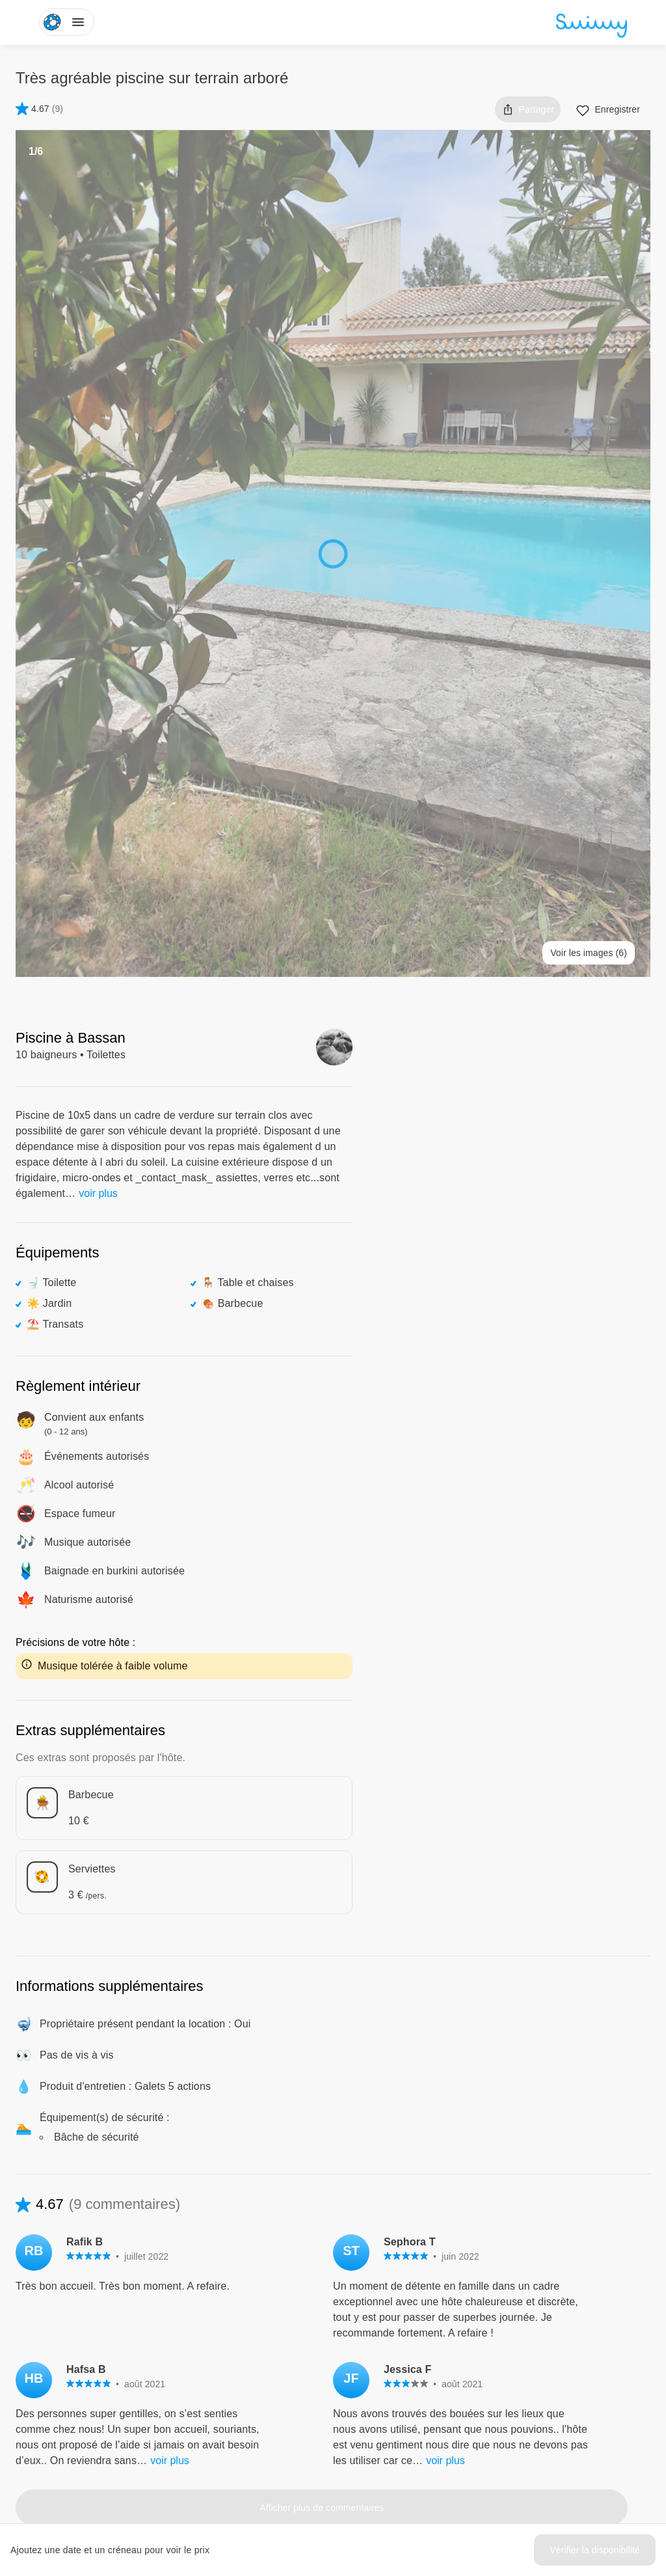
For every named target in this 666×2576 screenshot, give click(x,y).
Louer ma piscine (417, 2376)
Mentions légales (558, 2399)
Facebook (268, 2449)
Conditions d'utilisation (569, 2353)
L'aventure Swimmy (279, 2376)
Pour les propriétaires (426, 2353)
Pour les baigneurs (420, 2329)
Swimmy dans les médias (291, 2353)
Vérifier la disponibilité (595, 2550)
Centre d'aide (551, 2329)
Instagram (269, 2472)
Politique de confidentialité (577, 2376)
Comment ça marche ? (428, 2399)
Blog (248, 2329)
